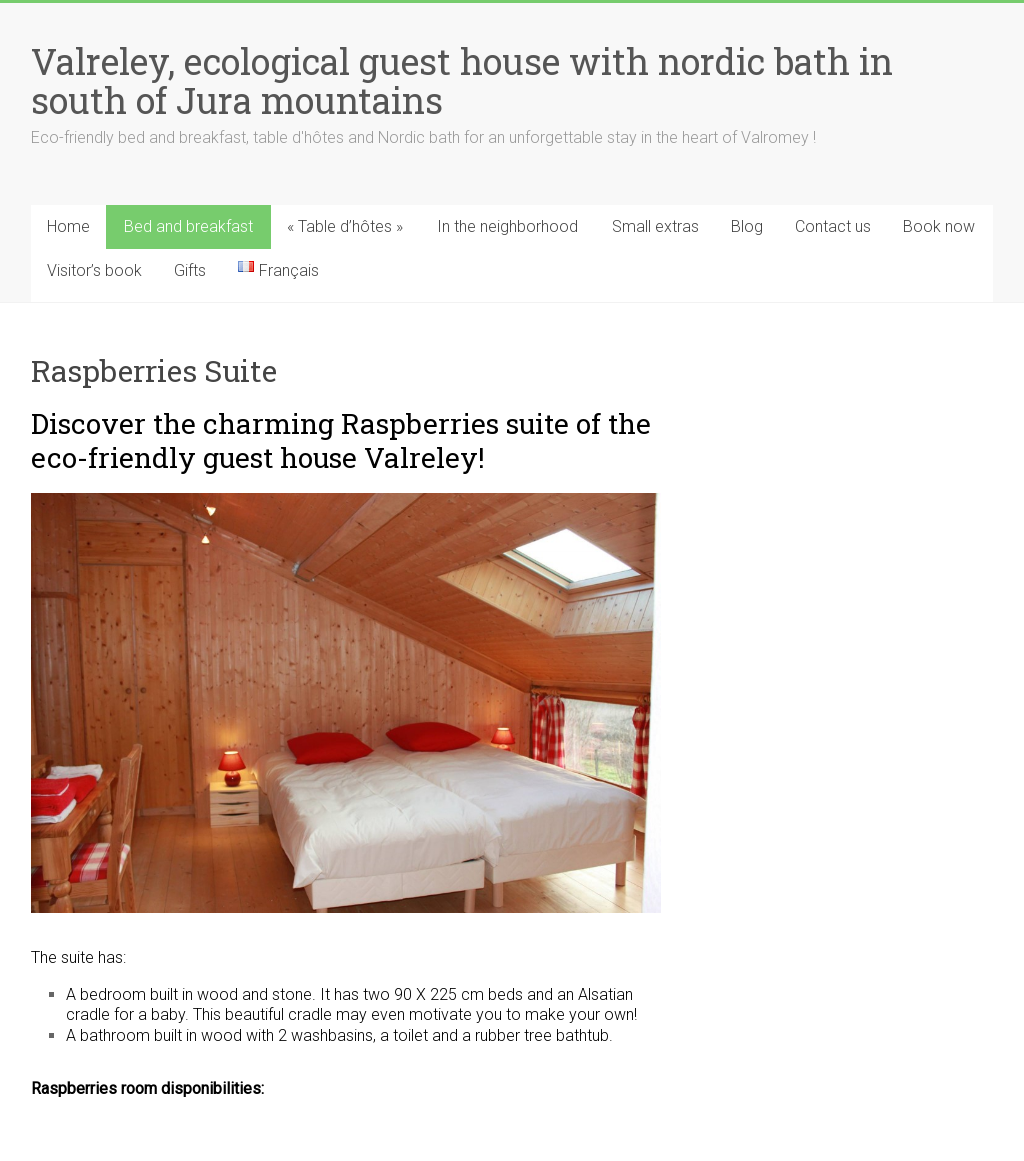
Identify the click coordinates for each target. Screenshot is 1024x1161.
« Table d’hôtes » (345, 226)
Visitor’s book (94, 270)
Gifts (190, 270)
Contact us (833, 226)
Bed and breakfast (188, 226)
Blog (747, 226)
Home (68, 226)
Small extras (655, 226)
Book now (939, 226)
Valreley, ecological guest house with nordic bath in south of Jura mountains (462, 80)
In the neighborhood (507, 226)
